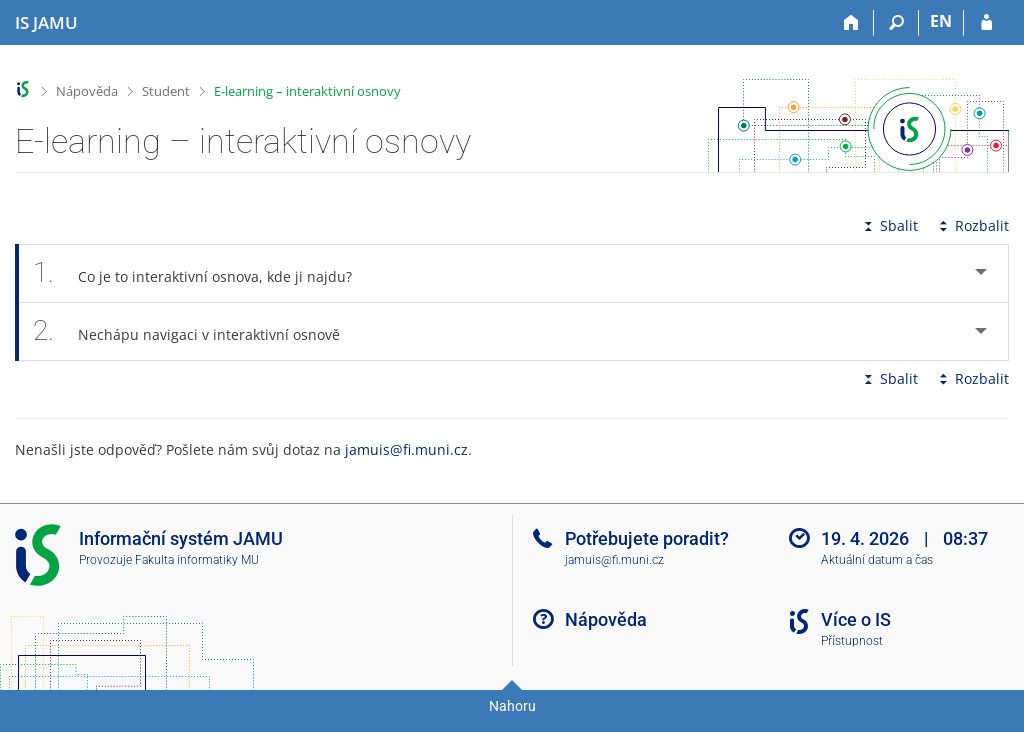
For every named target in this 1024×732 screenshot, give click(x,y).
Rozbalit (972, 225)
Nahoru (512, 706)
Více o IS (856, 619)
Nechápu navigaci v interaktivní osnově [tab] (197, 331)
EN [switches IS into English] (941, 21)
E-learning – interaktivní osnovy (307, 91)
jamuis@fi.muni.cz (406, 449)
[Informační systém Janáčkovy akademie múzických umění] (46, 23)
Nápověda (87, 91)
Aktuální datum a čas (877, 560)
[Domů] (851, 23)
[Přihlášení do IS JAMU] (986, 23)
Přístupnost (852, 641)
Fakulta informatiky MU (197, 560)
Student (166, 91)
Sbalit (889, 225)
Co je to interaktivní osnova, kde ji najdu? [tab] (203, 273)
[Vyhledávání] (896, 23)
